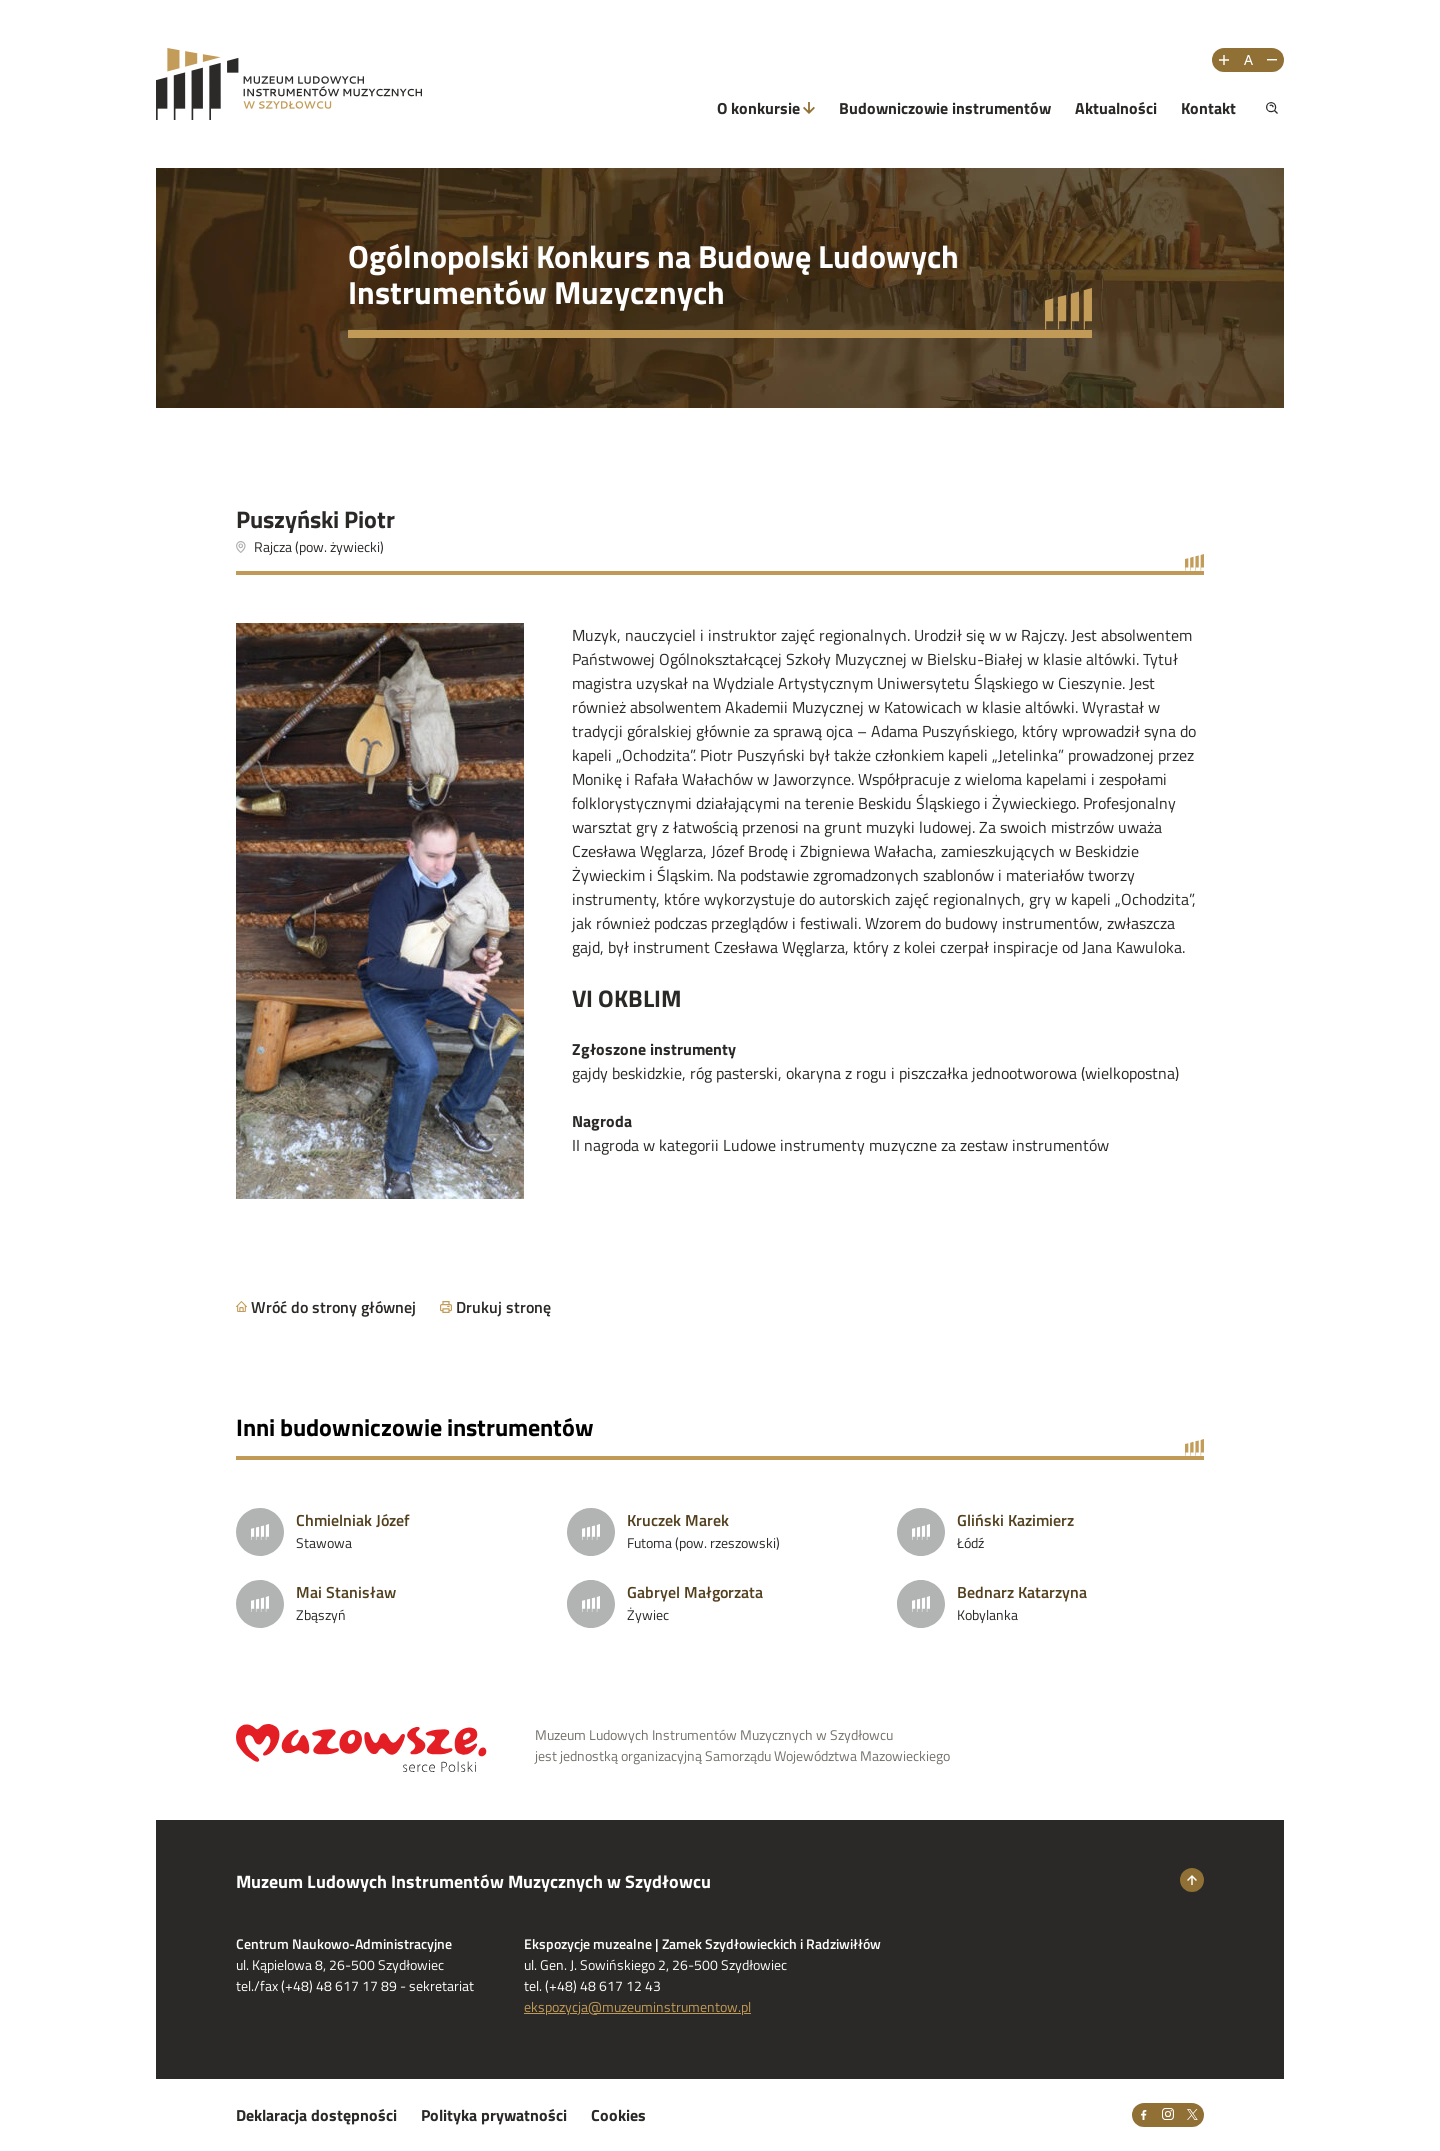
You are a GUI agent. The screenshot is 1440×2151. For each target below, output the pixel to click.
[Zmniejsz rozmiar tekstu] (1272, 60)
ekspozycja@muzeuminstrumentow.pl (637, 2006)
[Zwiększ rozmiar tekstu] (1224, 60)
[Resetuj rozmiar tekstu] (1248, 60)
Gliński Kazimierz (1015, 1520)
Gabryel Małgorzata (695, 1592)
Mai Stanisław (346, 1592)
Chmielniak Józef (353, 1520)
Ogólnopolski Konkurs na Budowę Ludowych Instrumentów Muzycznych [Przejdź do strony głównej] (653, 274)
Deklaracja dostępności (316, 2115)
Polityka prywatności (494, 2115)
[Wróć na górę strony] (1192, 1880)
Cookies (618, 2115)
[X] (1192, 2115)
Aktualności (1116, 108)
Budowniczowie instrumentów (945, 108)
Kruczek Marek (678, 1520)
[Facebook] (1144, 2115)
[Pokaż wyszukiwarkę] (1272, 108)
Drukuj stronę (503, 1307)
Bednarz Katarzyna (1022, 1592)
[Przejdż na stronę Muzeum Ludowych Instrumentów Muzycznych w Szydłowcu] (289, 84)
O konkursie (758, 108)
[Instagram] (1168, 2115)
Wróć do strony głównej (333, 1307)
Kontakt (1208, 108)
